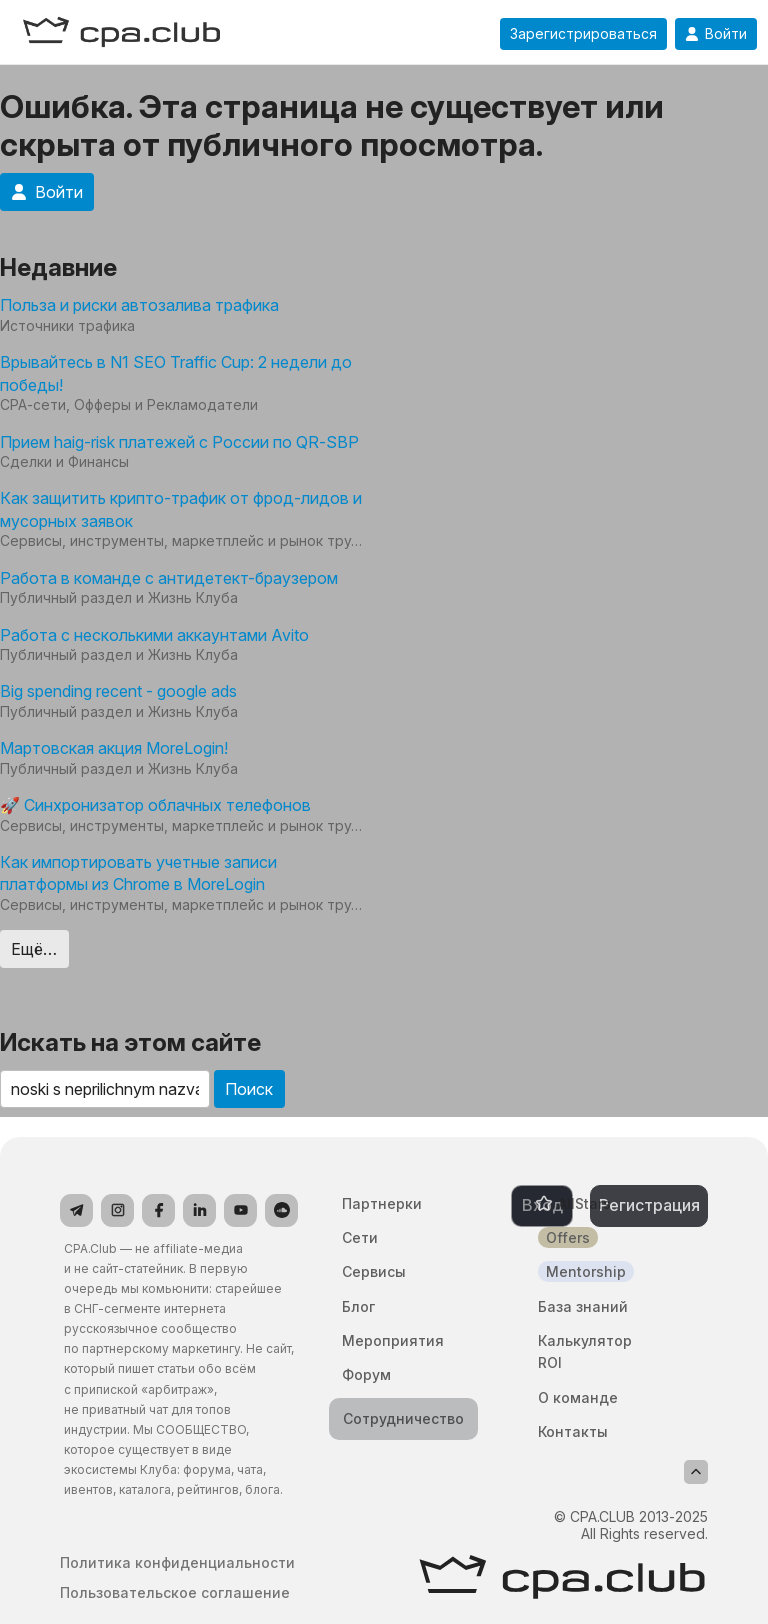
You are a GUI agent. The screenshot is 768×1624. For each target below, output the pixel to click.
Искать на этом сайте (130, 1042)
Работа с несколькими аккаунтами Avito (154, 635)
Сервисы (374, 1271)
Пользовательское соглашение (175, 1593)
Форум (366, 1374)
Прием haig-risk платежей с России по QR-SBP (179, 442)
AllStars (584, 1203)
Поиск (249, 1089)
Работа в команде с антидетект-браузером (169, 578)
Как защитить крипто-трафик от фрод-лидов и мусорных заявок (181, 509)
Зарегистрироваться (583, 34)
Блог (358, 1306)
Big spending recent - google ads (118, 691)
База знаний (583, 1306)
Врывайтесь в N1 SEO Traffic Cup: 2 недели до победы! (176, 373)
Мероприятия (393, 1340)
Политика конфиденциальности (177, 1563)
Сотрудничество (403, 1418)
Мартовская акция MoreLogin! (114, 748)
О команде (578, 1397)
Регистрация (649, 1205)
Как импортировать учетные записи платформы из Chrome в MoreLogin (138, 873)
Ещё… (34, 949)
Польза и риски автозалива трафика (139, 305)
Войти (716, 34)
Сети (360, 1237)
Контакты (573, 1431)
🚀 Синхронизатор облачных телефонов (155, 805)
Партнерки (382, 1203)
